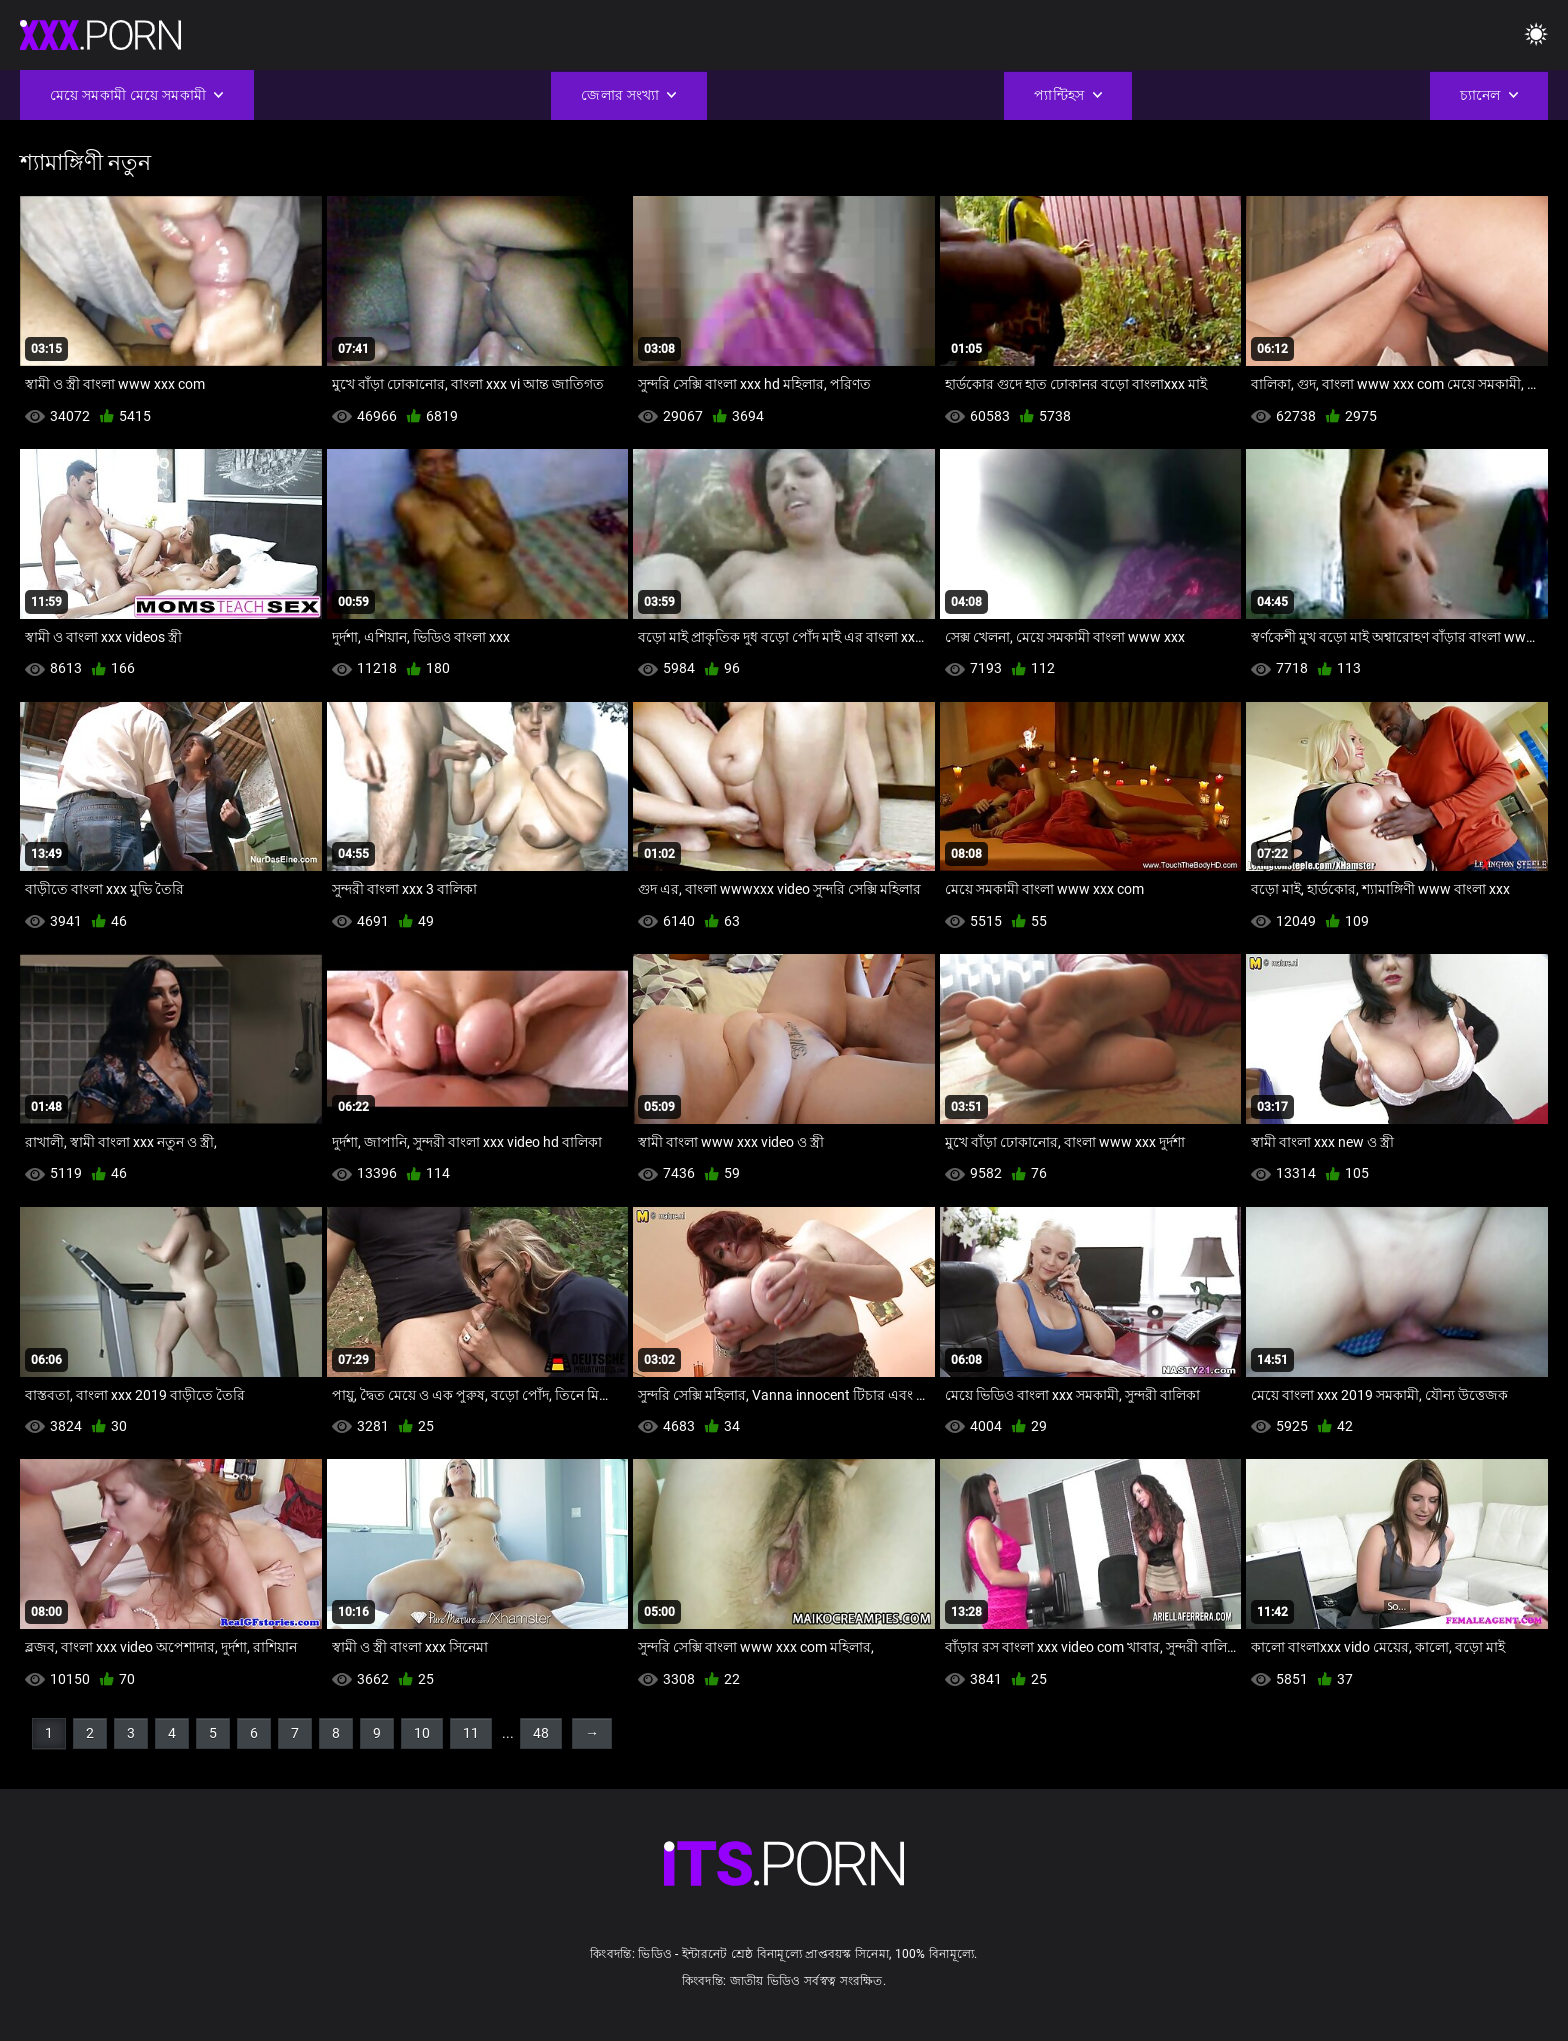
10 (422, 1733)
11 (471, 1733)
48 (541, 1733)
